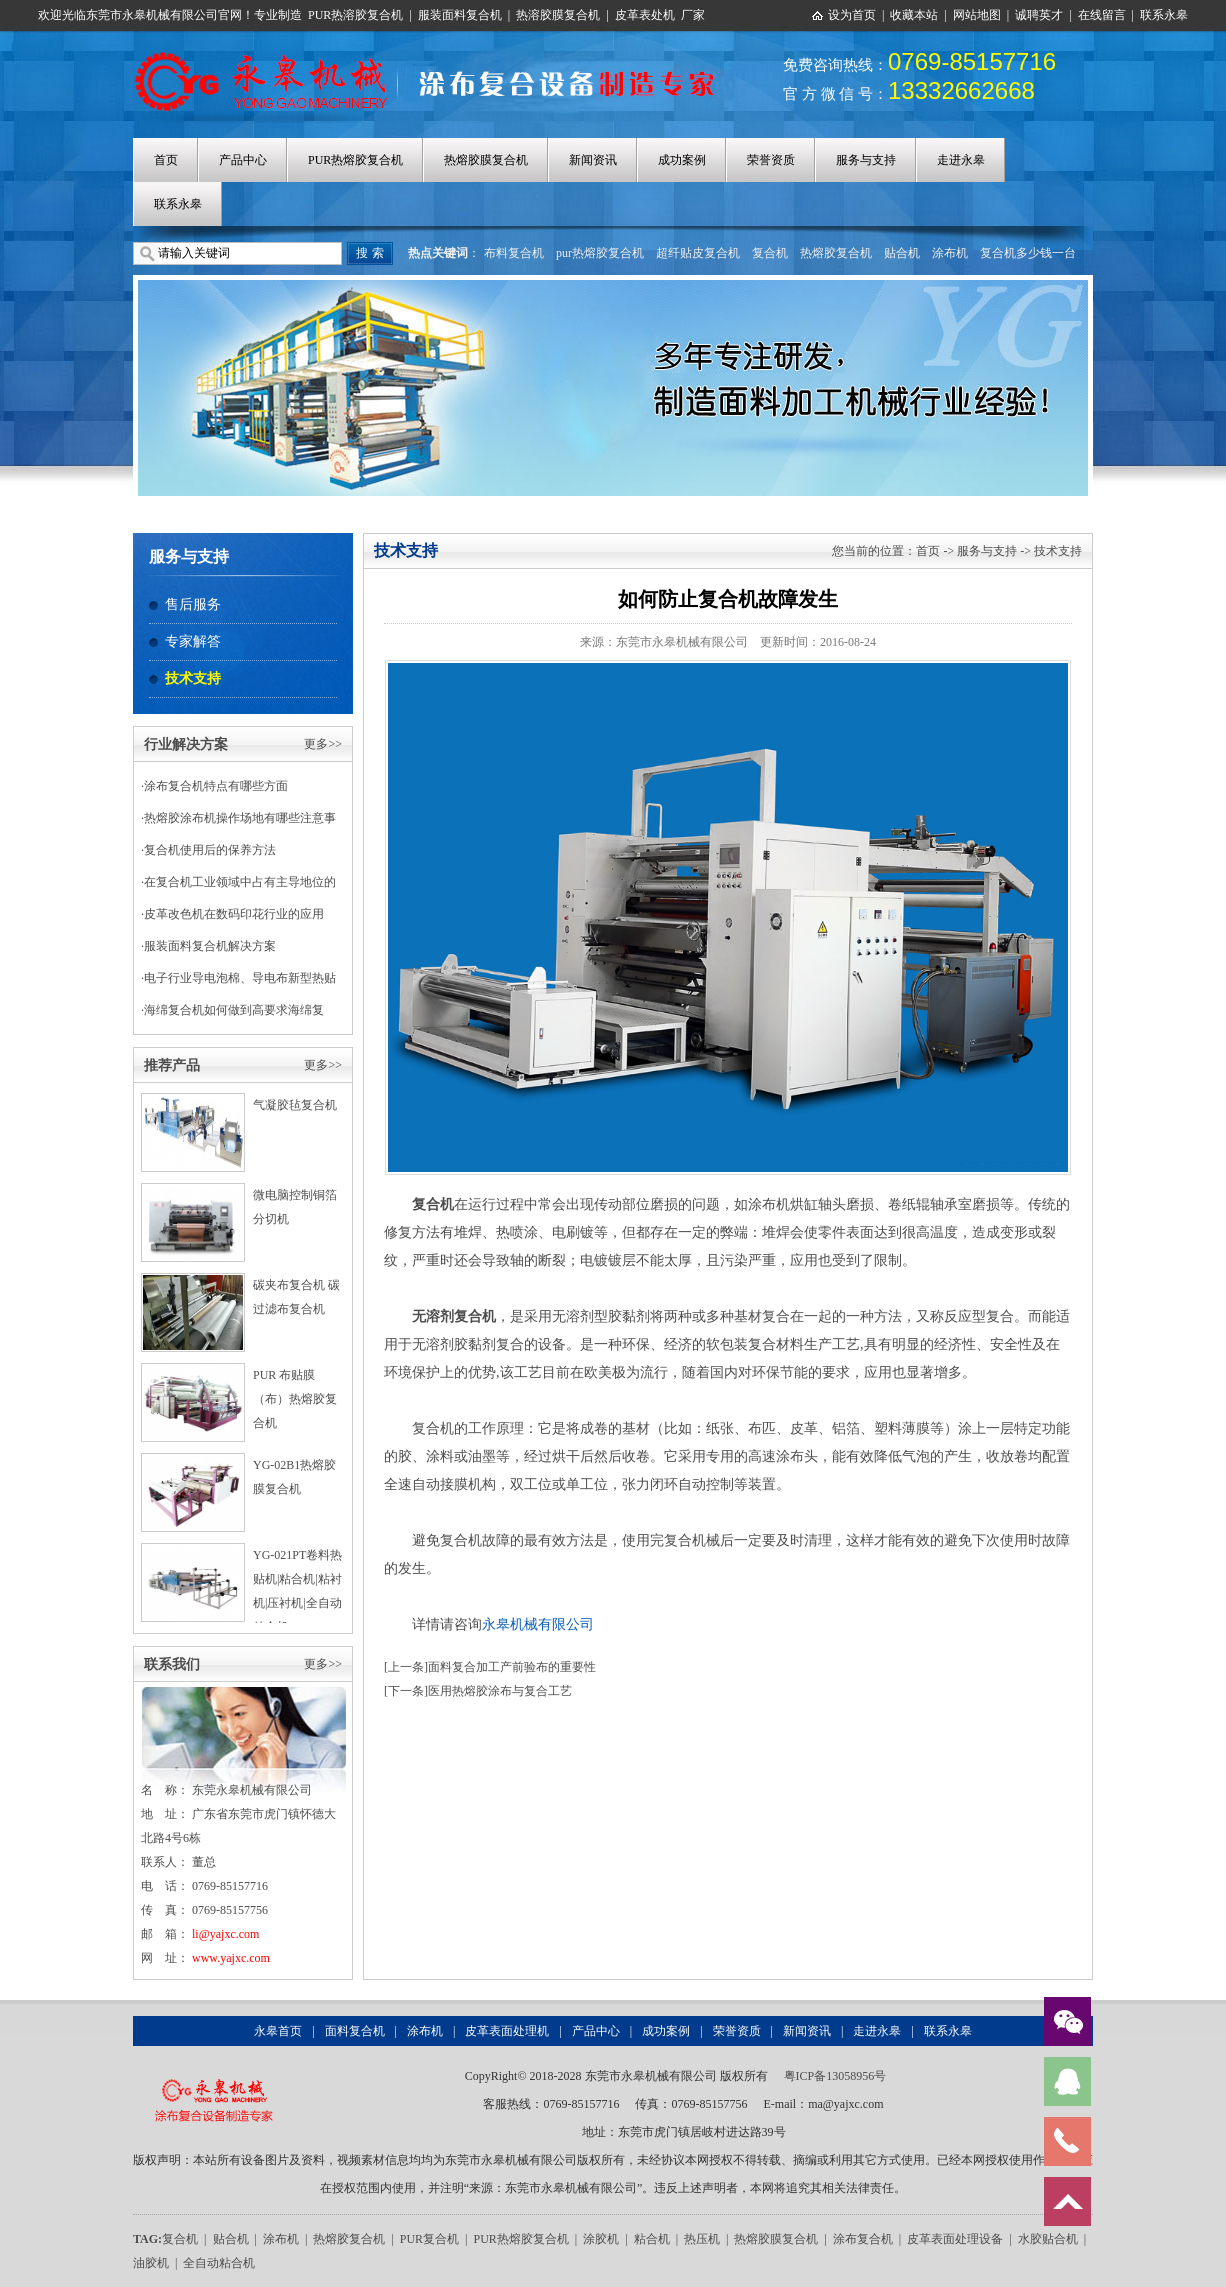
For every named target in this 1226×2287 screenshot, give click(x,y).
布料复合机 (514, 253)
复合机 (770, 253)
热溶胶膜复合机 (558, 15)
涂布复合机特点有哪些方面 (216, 786)
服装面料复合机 (460, 15)
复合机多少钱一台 (1028, 253)
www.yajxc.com (231, 1958)
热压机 (702, 2239)
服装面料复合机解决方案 (210, 946)
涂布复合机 (863, 2239)
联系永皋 (1164, 15)
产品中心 (243, 160)
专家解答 (193, 641)
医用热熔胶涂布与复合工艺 (500, 1691)
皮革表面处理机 (507, 2031)
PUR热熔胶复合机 (355, 160)
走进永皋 (961, 160)
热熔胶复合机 (836, 253)
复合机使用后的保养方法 (210, 850)
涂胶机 (601, 2239)
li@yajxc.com (225, 1934)
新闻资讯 (593, 160)
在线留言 (1102, 15)
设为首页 (852, 15)
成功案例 (682, 160)
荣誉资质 (771, 160)
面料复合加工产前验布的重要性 (512, 1667)
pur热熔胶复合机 (600, 253)
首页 (166, 160)
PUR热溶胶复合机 (355, 15)
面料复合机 (355, 2031)
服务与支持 (866, 160)
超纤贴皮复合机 (698, 253)
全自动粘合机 (219, 2263)
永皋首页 (278, 2031)
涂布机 (950, 253)
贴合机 (902, 253)
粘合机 (652, 2239)
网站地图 (977, 15)
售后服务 (193, 604)
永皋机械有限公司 (538, 1624)
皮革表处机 (645, 15)
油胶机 (151, 2263)
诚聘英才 (1039, 15)
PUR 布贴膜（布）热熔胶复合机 (295, 1399)
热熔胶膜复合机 (486, 160)
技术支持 (193, 678)
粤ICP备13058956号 (835, 2076)
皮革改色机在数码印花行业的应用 (234, 914)
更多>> (323, 744)
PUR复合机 (429, 2239)
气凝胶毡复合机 (295, 1105)
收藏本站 (914, 15)
